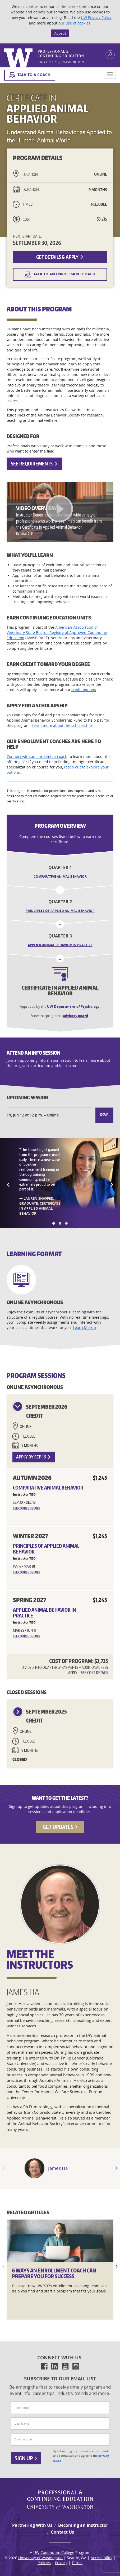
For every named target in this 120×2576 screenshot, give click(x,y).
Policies (44, 2562)
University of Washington (40, 2557)
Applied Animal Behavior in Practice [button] (44, 1613)
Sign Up (26, 2458)
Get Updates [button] (60, 1826)
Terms (77, 2562)
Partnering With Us (32, 2525)
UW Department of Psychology (73, 1006)
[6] (60, 2241)
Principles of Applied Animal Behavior (60, 911)
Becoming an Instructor (83, 2525)
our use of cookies (74, 23)
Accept (60, 33)
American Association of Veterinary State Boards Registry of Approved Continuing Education (57, 632)
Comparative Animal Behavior (60, 876)
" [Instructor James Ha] (34, 2170)
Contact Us (62, 2532)
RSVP (104, 1115)
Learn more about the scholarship (62, 725)
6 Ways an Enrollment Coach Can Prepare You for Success (54, 2273)
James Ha (58, 2168)
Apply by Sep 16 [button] (33, 1457)
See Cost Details (94, 1672)
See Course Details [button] (26, 1508)
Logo (44, 57)
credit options (83, 689)
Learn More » (84, 1327)
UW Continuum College (53, 2552)
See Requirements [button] (34, 463)
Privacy (61, 2562)
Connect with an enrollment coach (37, 756)
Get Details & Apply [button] (60, 257)
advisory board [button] (75, 1015)
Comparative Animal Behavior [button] (48, 1488)
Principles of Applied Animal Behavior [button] (46, 1549)
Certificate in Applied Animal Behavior (60, 990)
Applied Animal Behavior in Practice (60, 945)
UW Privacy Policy (96, 17)
